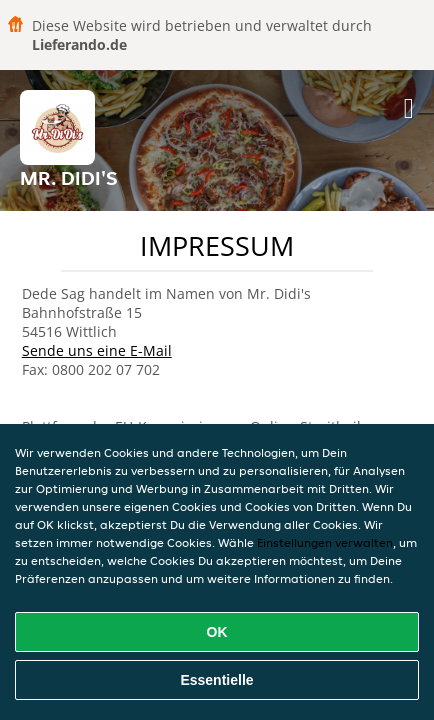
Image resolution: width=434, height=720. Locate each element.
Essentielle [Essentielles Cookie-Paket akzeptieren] (216, 680)
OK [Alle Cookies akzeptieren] (217, 632)
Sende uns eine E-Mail (97, 350)
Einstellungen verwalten (325, 542)
